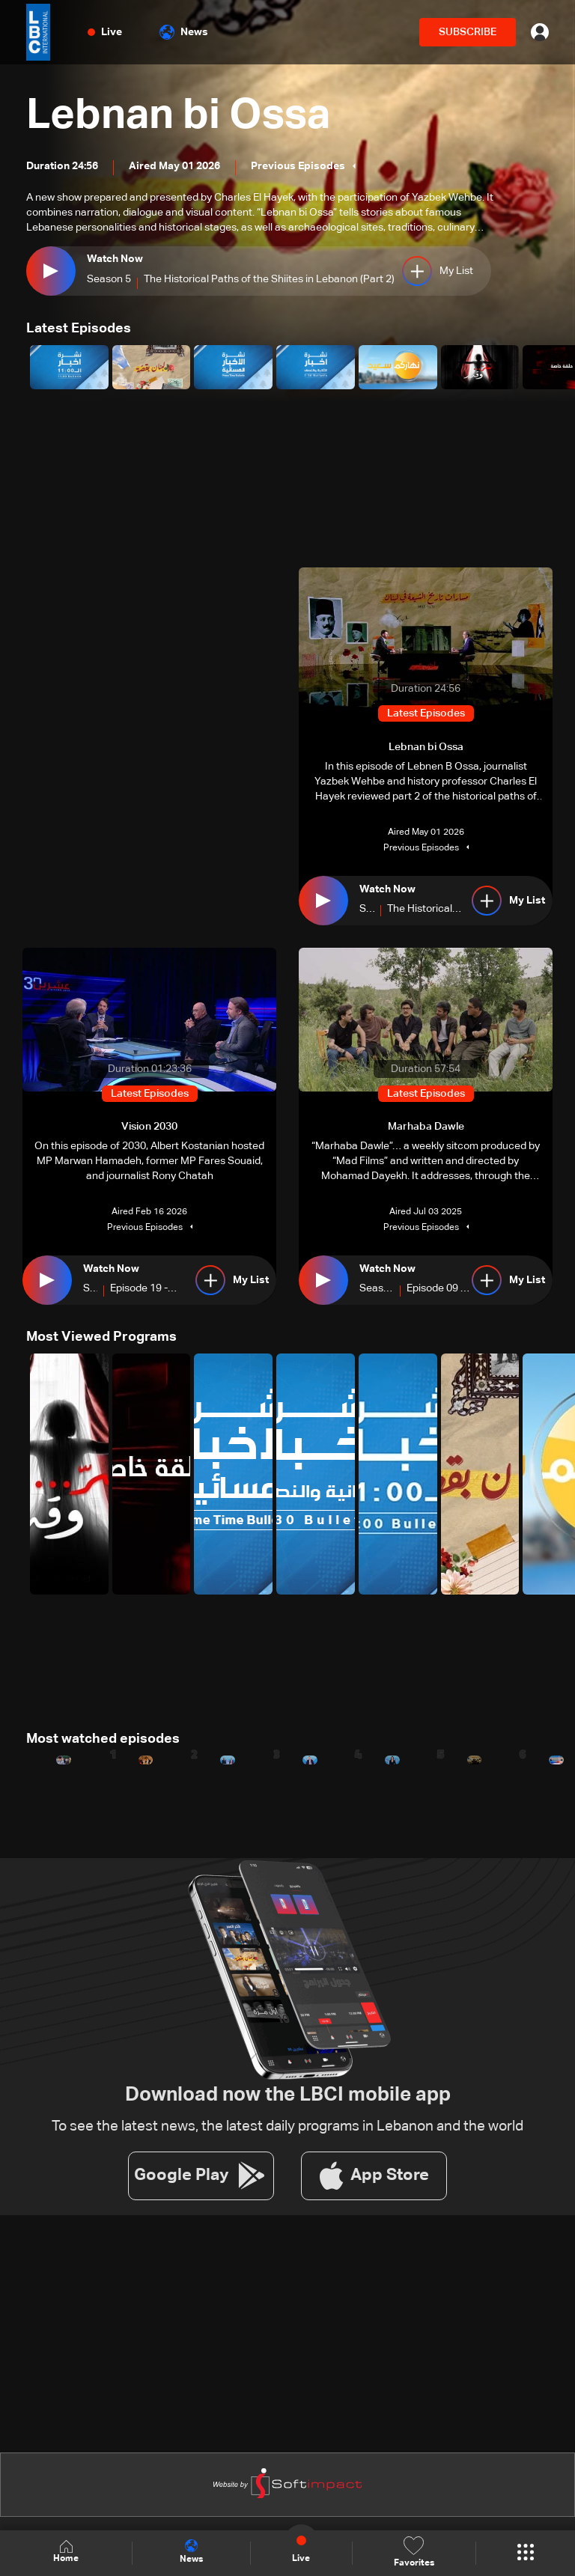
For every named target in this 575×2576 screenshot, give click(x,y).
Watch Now (115, 259)
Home (66, 2552)
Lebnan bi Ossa (178, 117)
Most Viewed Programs (101, 1337)
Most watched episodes (103, 1739)
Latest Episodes (78, 328)
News (183, 32)
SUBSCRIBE (467, 32)
